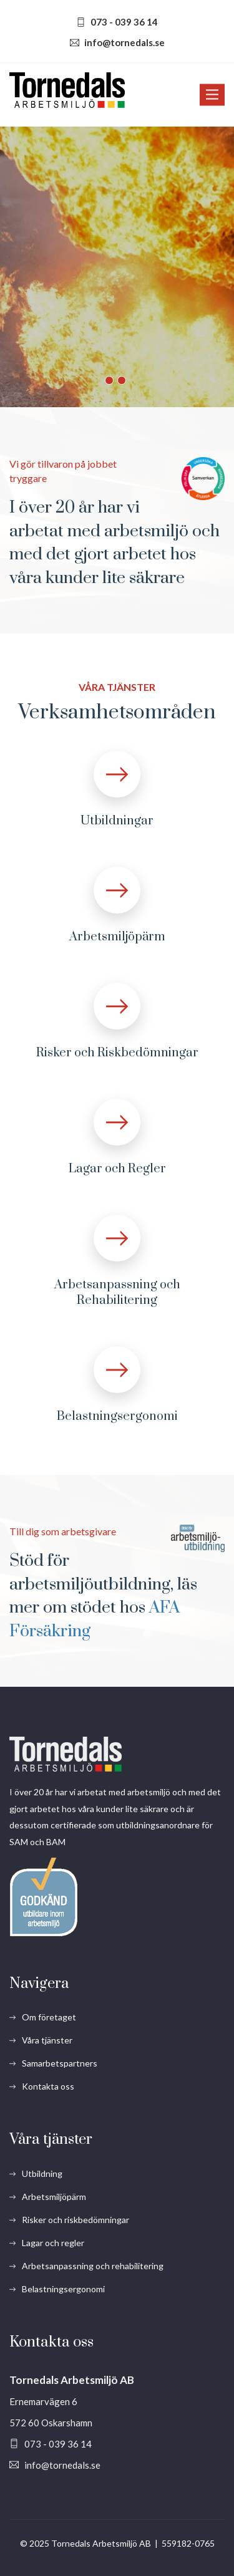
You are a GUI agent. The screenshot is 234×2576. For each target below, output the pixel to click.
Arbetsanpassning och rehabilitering (92, 2265)
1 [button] (109, 380)
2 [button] (121, 380)
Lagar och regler (53, 2242)
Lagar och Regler (117, 1169)
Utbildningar (117, 821)
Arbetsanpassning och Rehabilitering (117, 1292)
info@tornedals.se (124, 42)
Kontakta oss (48, 2086)
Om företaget (49, 2017)
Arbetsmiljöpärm (117, 937)
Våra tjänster (47, 2040)
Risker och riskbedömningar (75, 2219)
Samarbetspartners (59, 2063)
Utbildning (42, 2173)
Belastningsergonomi (117, 1416)
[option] (117, 267)
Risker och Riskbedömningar (117, 1053)
